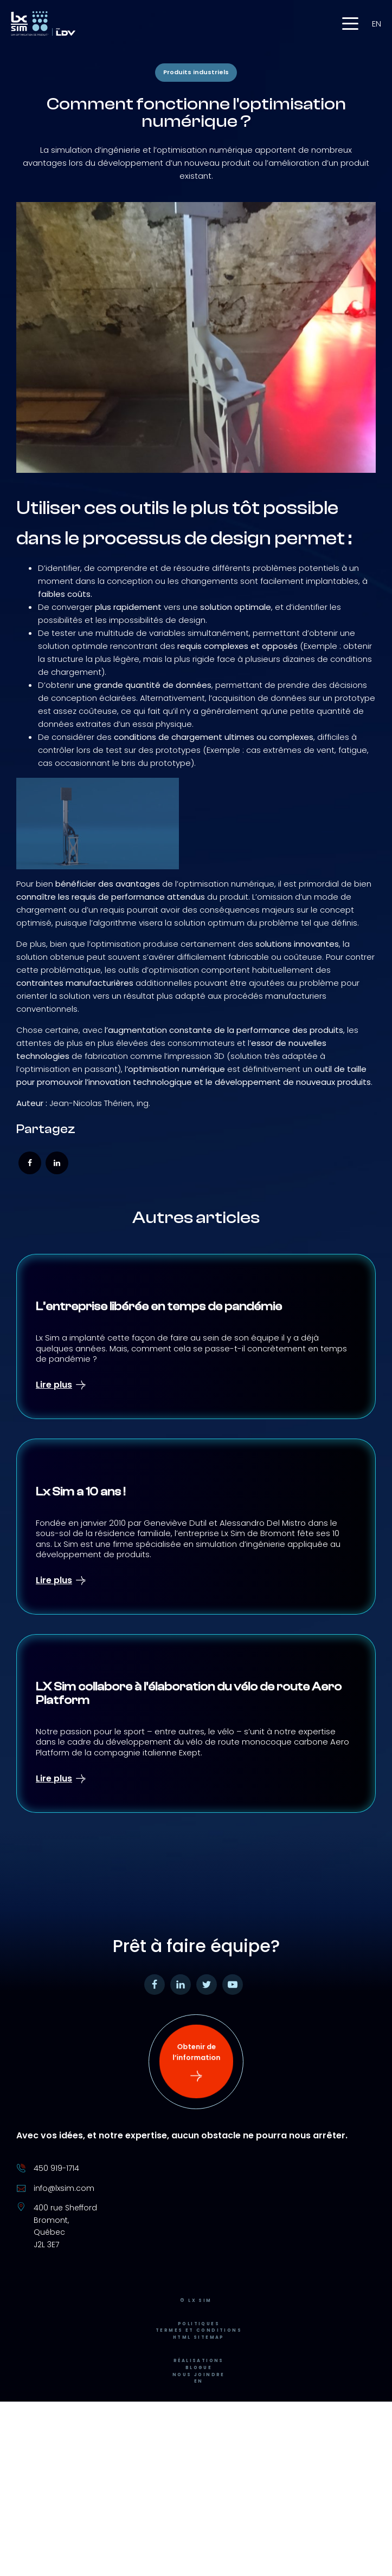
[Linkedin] (57, 1163)
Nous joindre (198, 2381)
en (376, 23)
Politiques (199, 2330)
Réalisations (198, 2367)
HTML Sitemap (198, 2344)
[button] (350, 24)
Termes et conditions (199, 2337)
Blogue (198, 2374)
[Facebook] (29, 1163)
